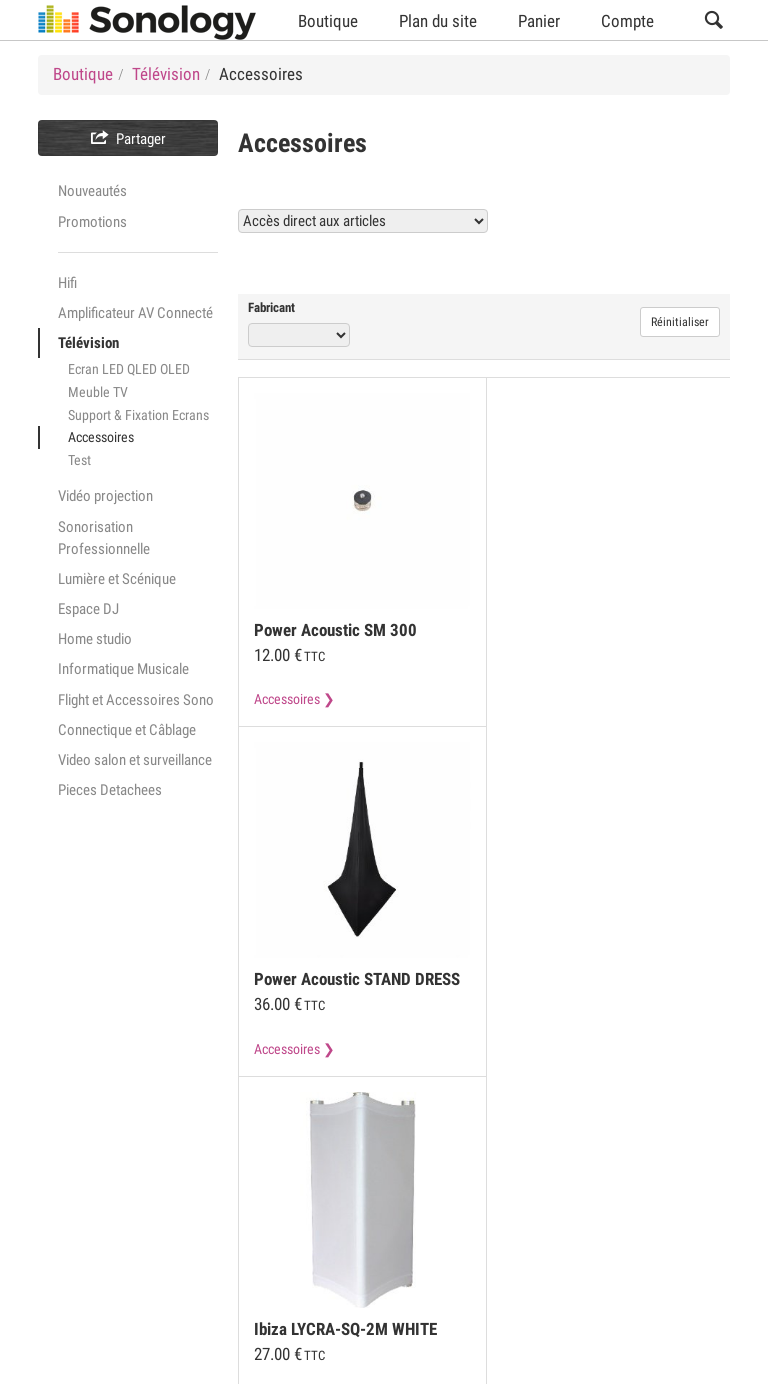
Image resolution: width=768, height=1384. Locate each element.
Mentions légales (259, 1199)
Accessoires (101, 437)
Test (79, 460)
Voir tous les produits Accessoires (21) (579, 262)
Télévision (88, 343)
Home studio (95, 639)
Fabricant (271, 307)
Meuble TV (98, 392)
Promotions (92, 222)
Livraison (323, 1237)
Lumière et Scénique (117, 579)
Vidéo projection (105, 496)
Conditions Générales (101, 1199)
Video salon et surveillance (135, 760)
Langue (631, 1356)
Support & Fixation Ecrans (138, 415)
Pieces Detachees (110, 790)
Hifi (67, 283)
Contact (417, 1237)
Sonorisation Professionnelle (104, 538)
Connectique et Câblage (127, 730)
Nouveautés (92, 191)
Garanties (224, 1237)
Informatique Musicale (123, 669)
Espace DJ (88, 609)
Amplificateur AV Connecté (135, 313)
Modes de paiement (95, 1237)
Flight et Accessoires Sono (136, 700)
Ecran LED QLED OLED (129, 369)
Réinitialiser (680, 322)
